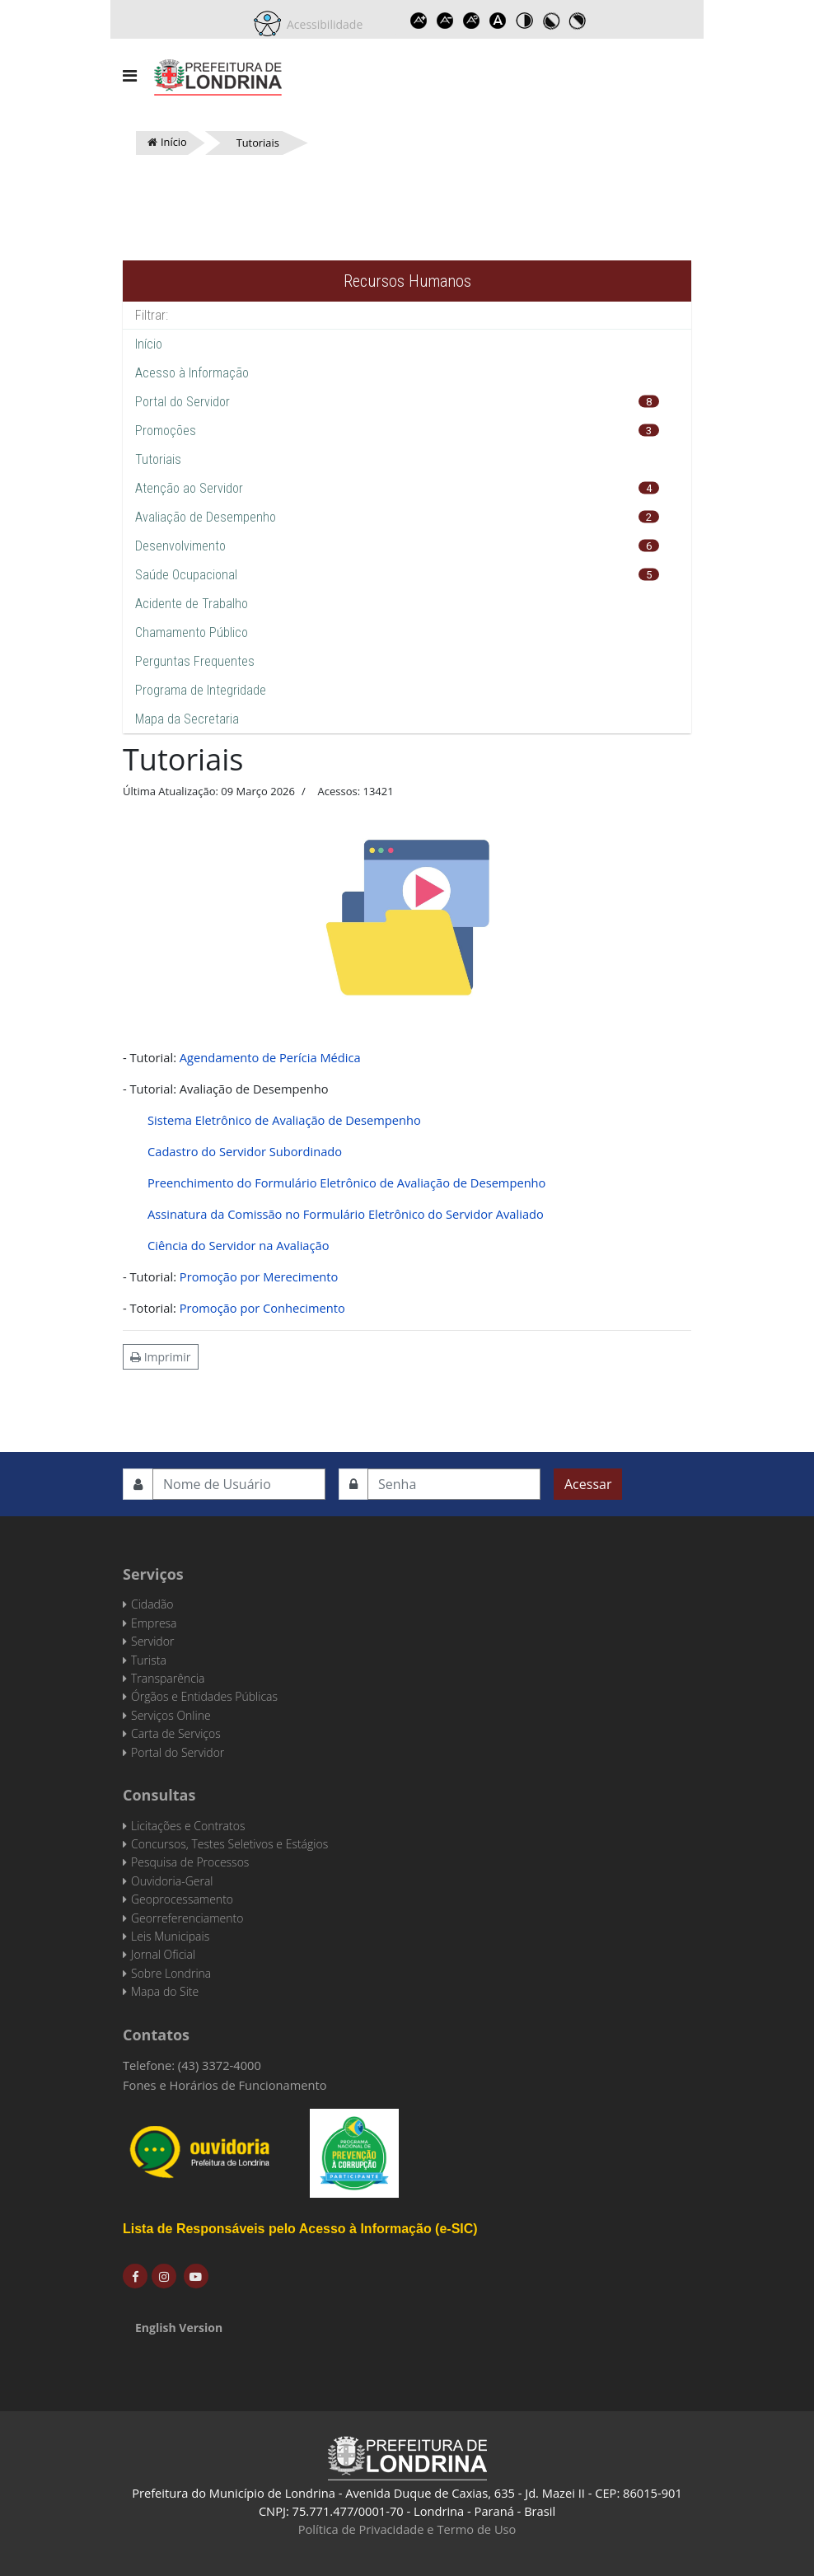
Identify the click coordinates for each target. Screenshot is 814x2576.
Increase (418, 20)
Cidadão (152, 1604)
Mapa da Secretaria (187, 719)
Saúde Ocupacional (186, 575)
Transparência (167, 1678)
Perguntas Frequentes (195, 661)
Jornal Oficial (163, 1954)
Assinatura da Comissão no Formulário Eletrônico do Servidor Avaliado (345, 1214)
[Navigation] (130, 76)
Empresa (154, 1623)
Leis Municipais (170, 1936)
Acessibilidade (322, 24)
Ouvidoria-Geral (172, 1881)
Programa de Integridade (200, 690)
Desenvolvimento (180, 546)
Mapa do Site (165, 1991)
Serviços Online (171, 1715)
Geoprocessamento (182, 1899)
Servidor (152, 1641)
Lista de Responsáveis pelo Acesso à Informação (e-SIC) (300, 2229)
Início (148, 344)
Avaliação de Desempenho (205, 517)
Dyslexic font (497, 20)
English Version (178, 2327)
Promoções (165, 430)
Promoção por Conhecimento (262, 1308)
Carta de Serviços (176, 1733)
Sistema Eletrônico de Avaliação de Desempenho (284, 1120)
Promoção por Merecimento (259, 1276)
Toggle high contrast (524, 20)
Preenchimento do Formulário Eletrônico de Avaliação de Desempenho (346, 1182)
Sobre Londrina (171, 1973)
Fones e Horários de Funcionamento (225, 2085)
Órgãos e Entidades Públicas (204, 1696)
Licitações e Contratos (188, 1826)
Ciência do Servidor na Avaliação (238, 1245)
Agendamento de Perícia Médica (270, 1057)
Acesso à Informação (192, 373)
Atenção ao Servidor (189, 488)
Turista (148, 1660)
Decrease (445, 20)
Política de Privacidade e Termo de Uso (407, 2529)
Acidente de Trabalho (191, 603)
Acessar (587, 1484)
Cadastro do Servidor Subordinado (244, 1151)
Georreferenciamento (187, 1918)
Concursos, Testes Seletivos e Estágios (229, 1844)
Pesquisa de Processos (190, 1862)
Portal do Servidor (182, 402)
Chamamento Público (191, 632)
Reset (471, 20)
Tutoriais (158, 459)
